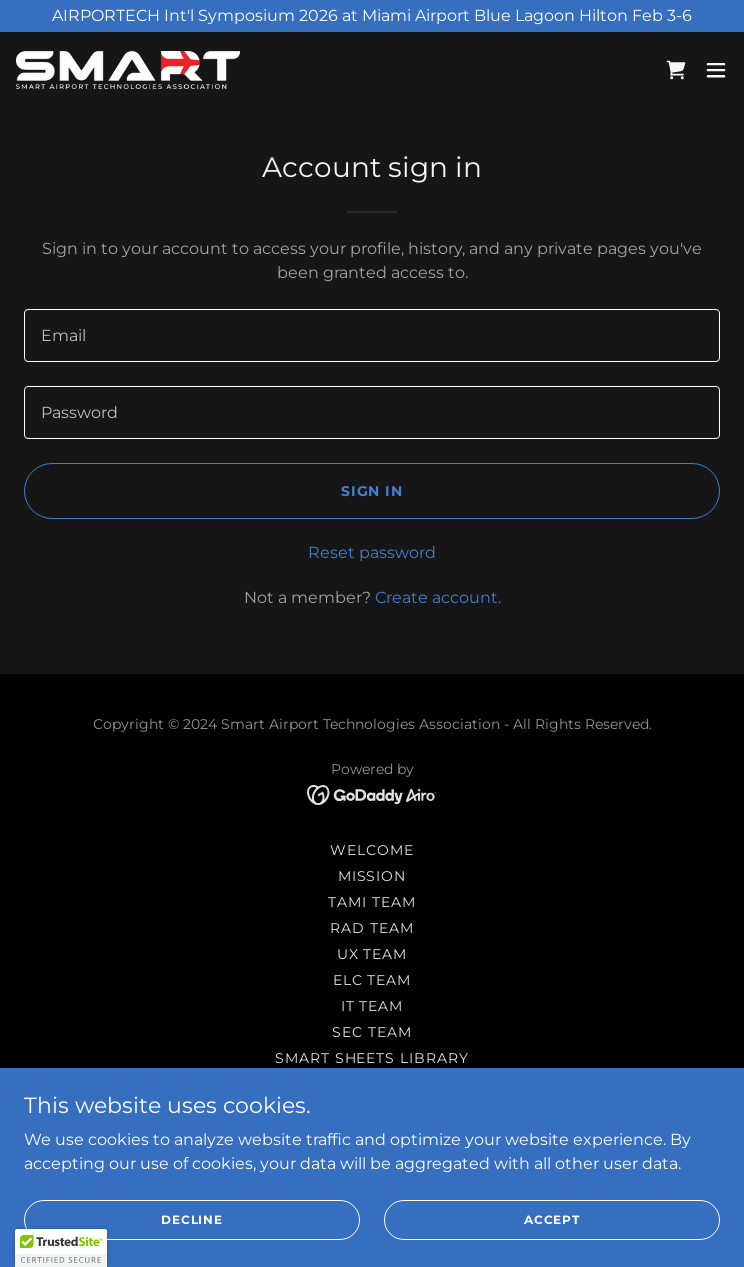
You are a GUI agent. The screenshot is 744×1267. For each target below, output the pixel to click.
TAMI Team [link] (372, 902)
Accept (552, 1219)
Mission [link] (372, 876)
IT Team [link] (372, 1006)
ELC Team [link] (372, 980)
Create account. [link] (438, 597)
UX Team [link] (372, 954)
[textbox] (372, 335)
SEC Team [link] (372, 1032)
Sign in (372, 491)
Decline (192, 1219)
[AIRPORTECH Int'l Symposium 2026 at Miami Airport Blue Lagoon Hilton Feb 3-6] (372, 16)
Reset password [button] (372, 552)
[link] (128, 70)
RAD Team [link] (372, 928)
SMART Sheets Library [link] (372, 1058)
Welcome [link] (372, 850)
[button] (716, 70)
